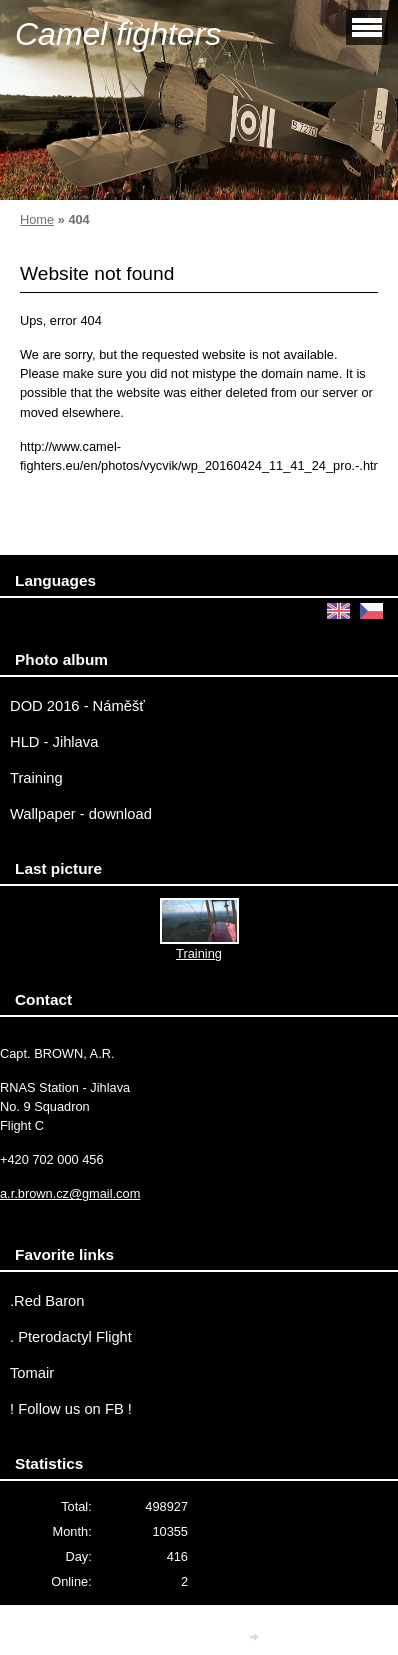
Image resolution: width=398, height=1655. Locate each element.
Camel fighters (118, 34)
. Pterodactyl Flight (71, 1337)
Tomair (32, 1373)
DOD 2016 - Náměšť (77, 706)
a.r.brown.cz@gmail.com (70, 1193)
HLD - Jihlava (54, 742)
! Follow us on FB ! (71, 1409)
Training (36, 778)
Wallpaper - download (81, 814)
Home (37, 219)
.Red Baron (47, 1301)
